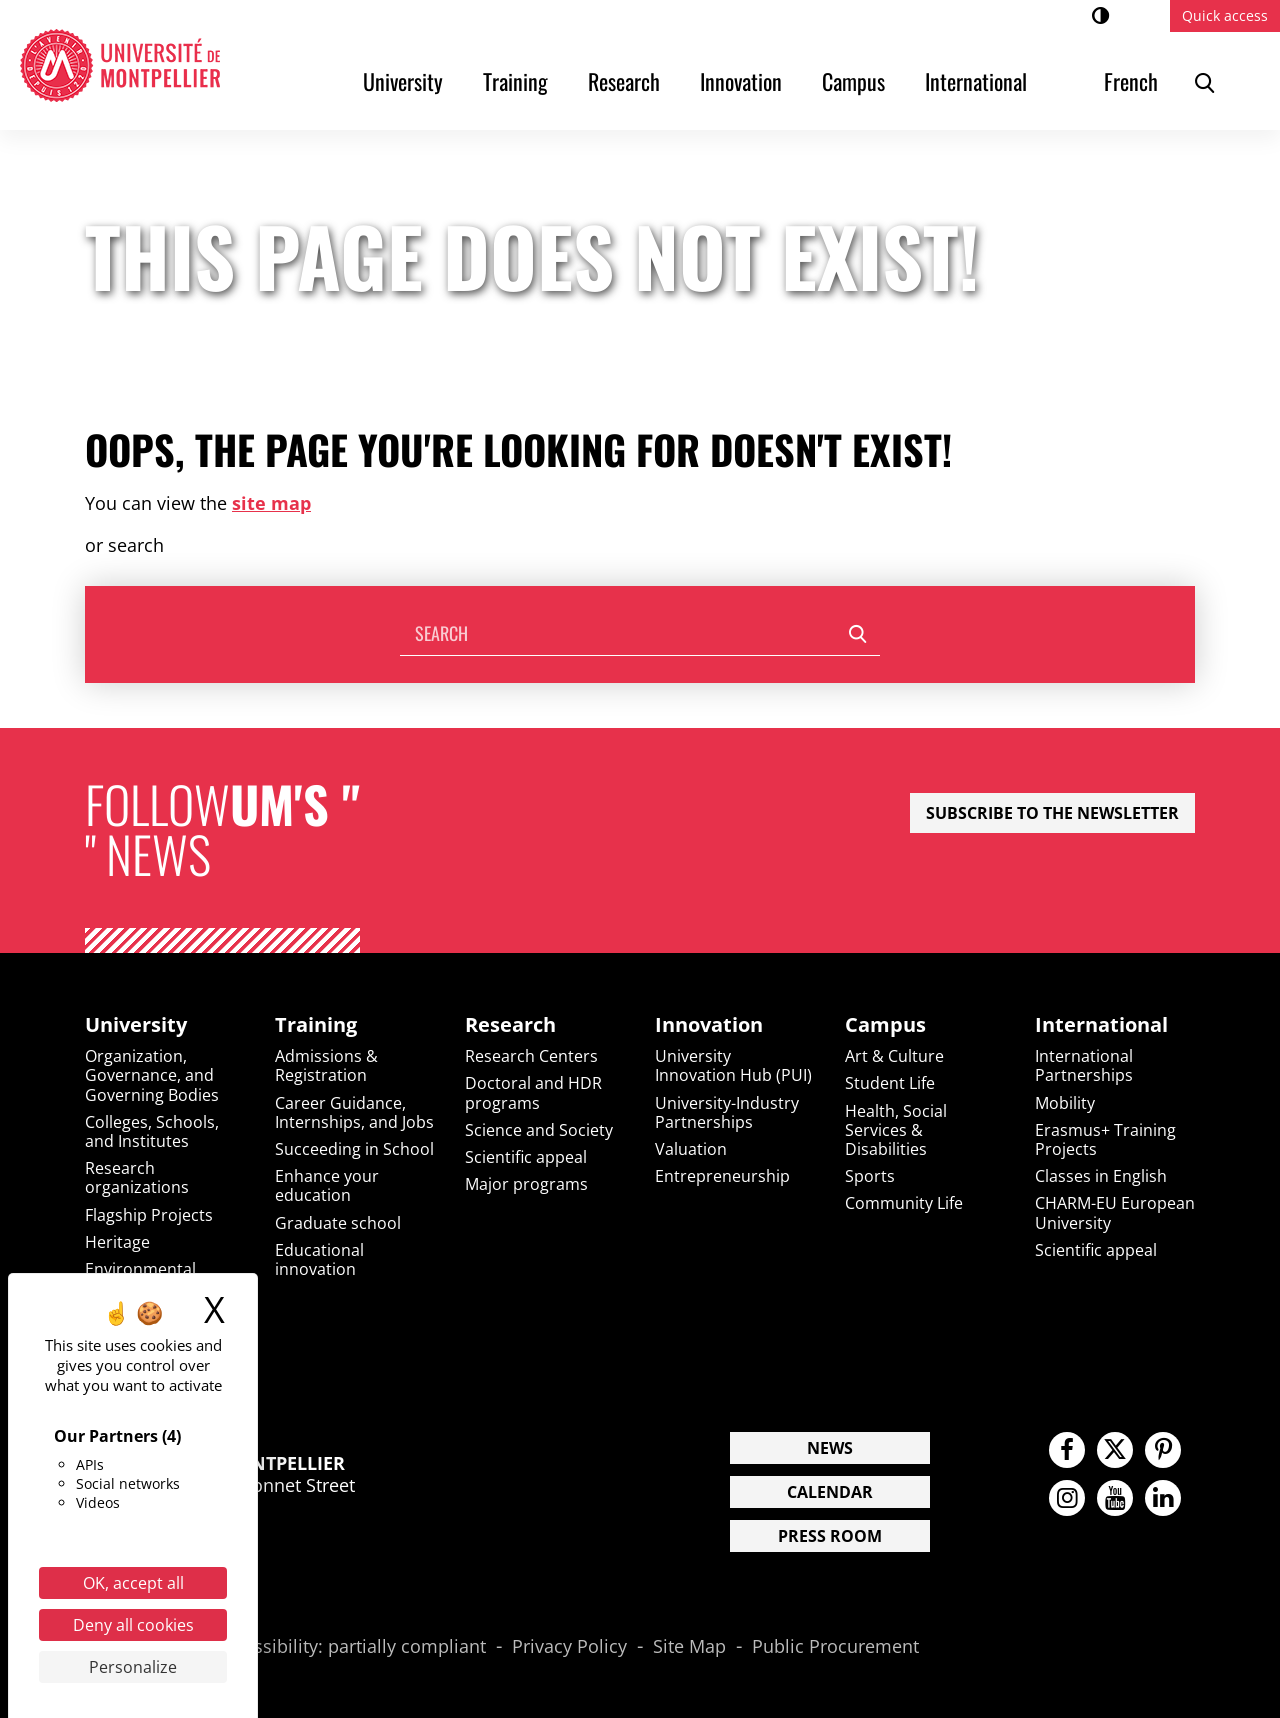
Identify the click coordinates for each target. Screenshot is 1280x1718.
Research (624, 81)
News (830, 1448)
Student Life (890, 1083)
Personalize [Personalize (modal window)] (133, 1667)
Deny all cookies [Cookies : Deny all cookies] (133, 1625)
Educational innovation (319, 1259)
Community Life (904, 1203)
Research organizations (137, 1177)
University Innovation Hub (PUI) (733, 1065)
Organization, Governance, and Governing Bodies (152, 1075)
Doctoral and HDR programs (533, 1092)
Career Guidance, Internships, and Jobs (354, 1112)
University (403, 81)
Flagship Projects (149, 1215)
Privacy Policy (569, 1647)
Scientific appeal (526, 1157)
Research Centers (531, 1056)
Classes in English (1101, 1176)
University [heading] (136, 1025)
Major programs (526, 1184)
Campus (853, 81)
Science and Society (539, 1130)
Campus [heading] (885, 1025)
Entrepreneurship (722, 1176)
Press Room (830, 1536)
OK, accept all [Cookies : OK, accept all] (133, 1583)
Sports (870, 1176)
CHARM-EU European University (1115, 1212)
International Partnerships (1084, 1065)
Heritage (117, 1242)
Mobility (1065, 1103)
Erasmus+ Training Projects (1105, 1139)
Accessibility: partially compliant (350, 1647)
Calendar (830, 1492)
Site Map (689, 1647)
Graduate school (338, 1223)
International (976, 81)
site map (271, 503)
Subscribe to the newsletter (1052, 813)
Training (515, 81)
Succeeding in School (354, 1149)
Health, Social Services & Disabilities (896, 1130)
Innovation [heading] (709, 1025)
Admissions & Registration (326, 1065)
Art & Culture (894, 1056)
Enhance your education (327, 1185)
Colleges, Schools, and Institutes (152, 1131)
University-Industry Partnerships (727, 1112)
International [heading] (1101, 1025)
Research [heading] (510, 1025)
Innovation (741, 81)
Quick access (1225, 15)
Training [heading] (316, 1025)
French (1131, 81)
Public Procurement (835, 1647)
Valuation (691, 1149)
